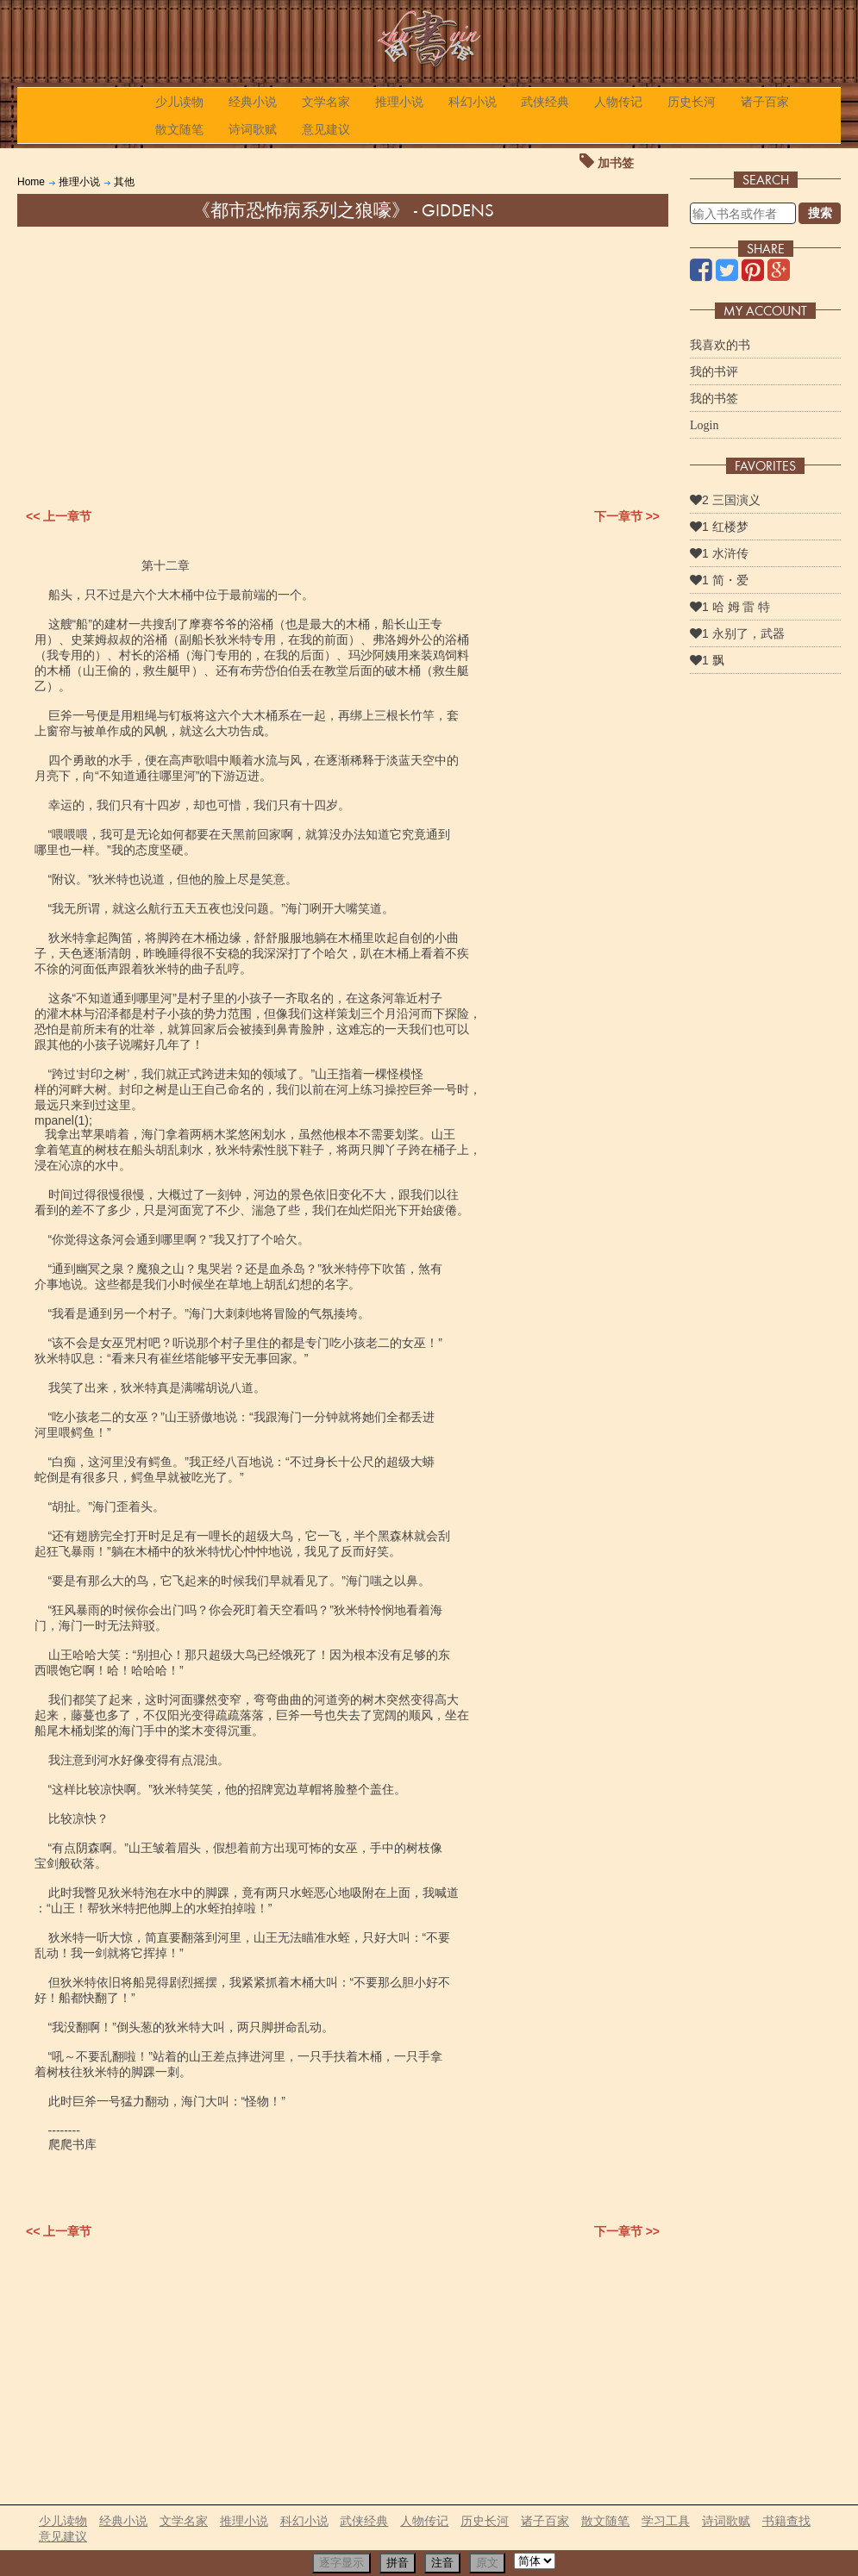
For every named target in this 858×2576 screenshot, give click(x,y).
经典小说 (253, 102)
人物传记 (618, 102)
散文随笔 (179, 129)
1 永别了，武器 (737, 633)
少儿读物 (179, 102)
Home (31, 182)
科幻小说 (472, 102)
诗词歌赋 (253, 129)
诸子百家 (765, 102)
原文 (487, 2562)
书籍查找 (786, 2521)
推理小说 (399, 102)
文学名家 (326, 102)
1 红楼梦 (719, 526)
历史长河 (691, 102)
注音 (442, 2562)
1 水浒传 (719, 553)
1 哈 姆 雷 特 (730, 607)
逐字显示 (341, 2562)
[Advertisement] (342, 356)
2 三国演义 (725, 500)
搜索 (820, 213)
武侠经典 (545, 102)
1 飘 (707, 660)
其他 (124, 182)
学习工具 (666, 2521)
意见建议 (326, 129)
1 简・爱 (719, 580)
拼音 (397, 2562)
